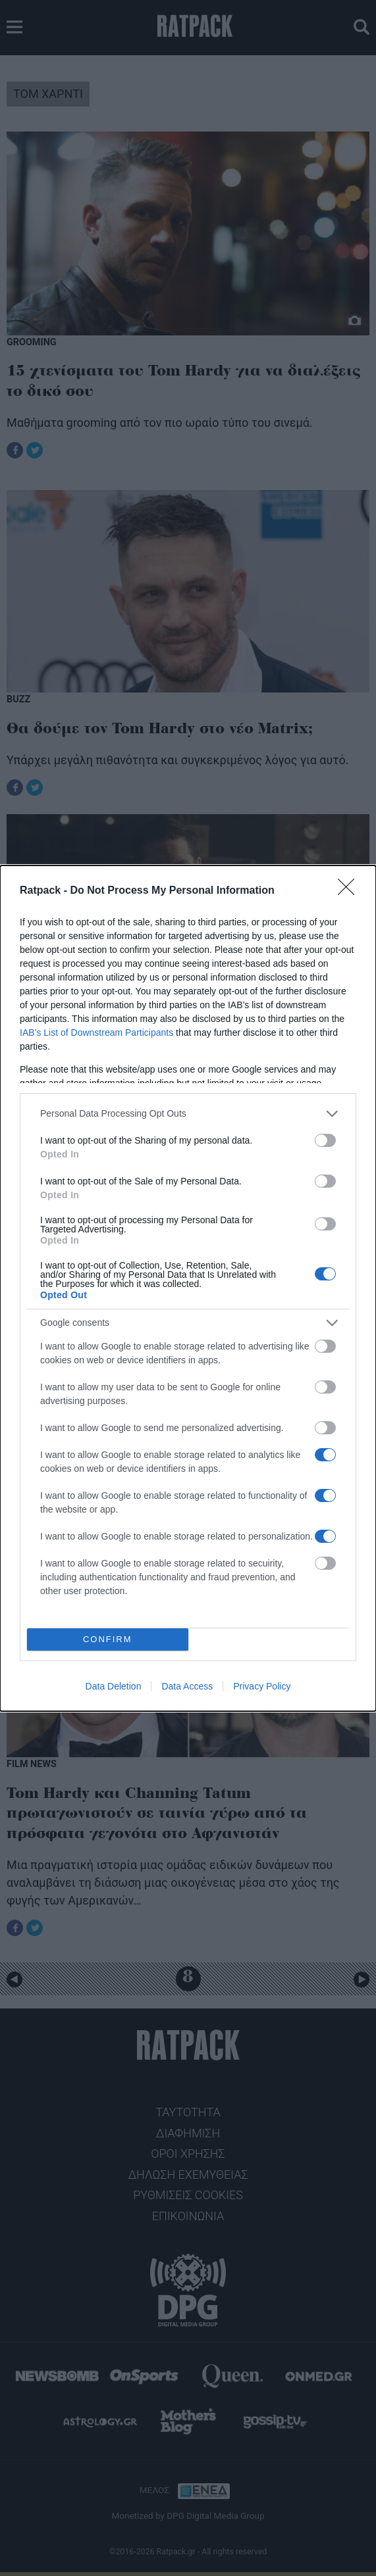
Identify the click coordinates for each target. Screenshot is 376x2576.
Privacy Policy (261, 1686)
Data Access (187, 1686)
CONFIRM (107, 1639)
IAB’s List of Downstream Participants (96, 1032)
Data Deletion (114, 1686)
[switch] (325, 1140)
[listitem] (188, 1114)
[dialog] (188, 1288)
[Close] (350, 891)
